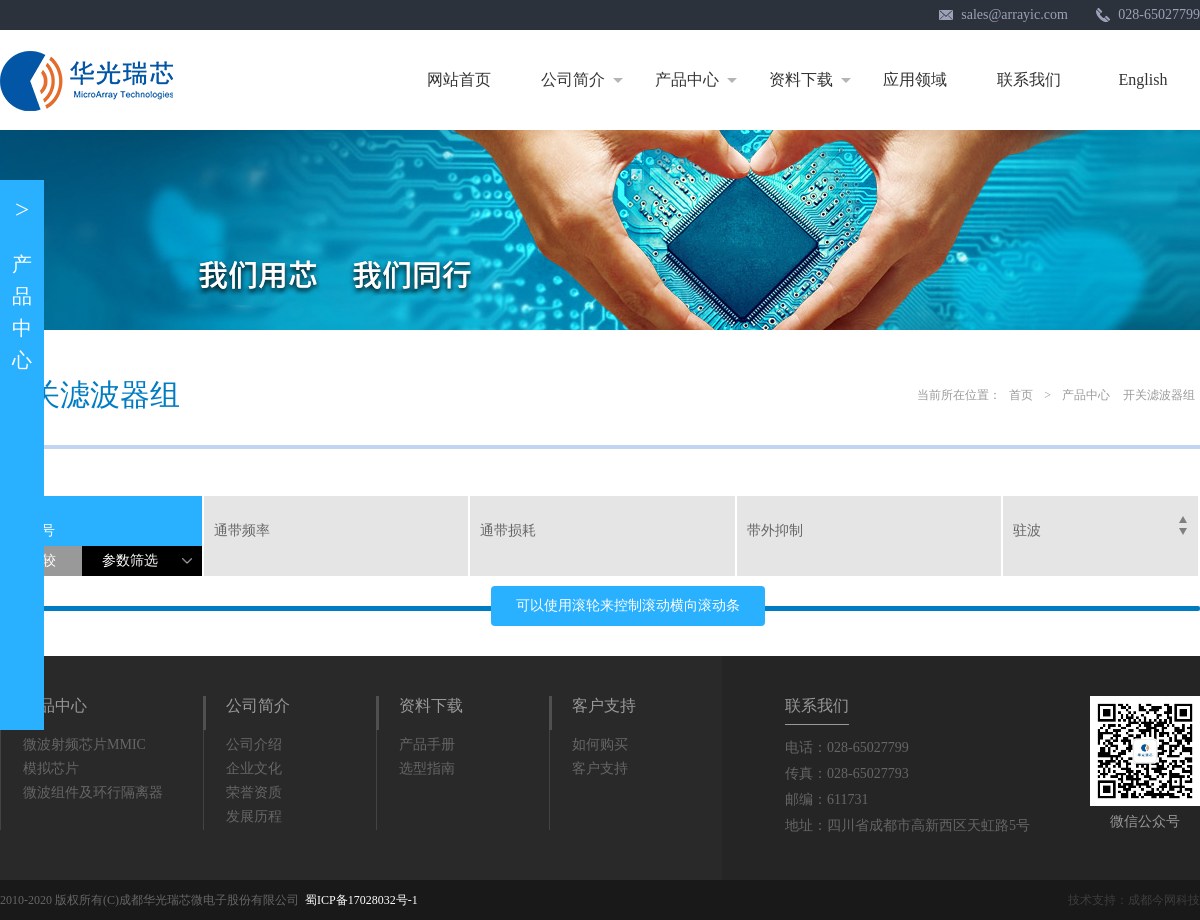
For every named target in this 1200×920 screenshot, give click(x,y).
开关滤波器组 (1159, 395)
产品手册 (427, 744)
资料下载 (813, 80)
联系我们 (1029, 79)
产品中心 (699, 80)
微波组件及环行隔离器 (93, 792)
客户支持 (604, 705)
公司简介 (585, 80)
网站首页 (459, 79)
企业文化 (254, 768)
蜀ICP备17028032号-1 (361, 900)
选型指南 (427, 768)
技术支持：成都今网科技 (1134, 900)
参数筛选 (152, 564)
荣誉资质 (254, 792)
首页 (1021, 395)
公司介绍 (254, 744)
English (1143, 79)
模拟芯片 (51, 768)
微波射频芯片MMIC (84, 744)
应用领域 (915, 79)
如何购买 (600, 744)
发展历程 (254, 816)
